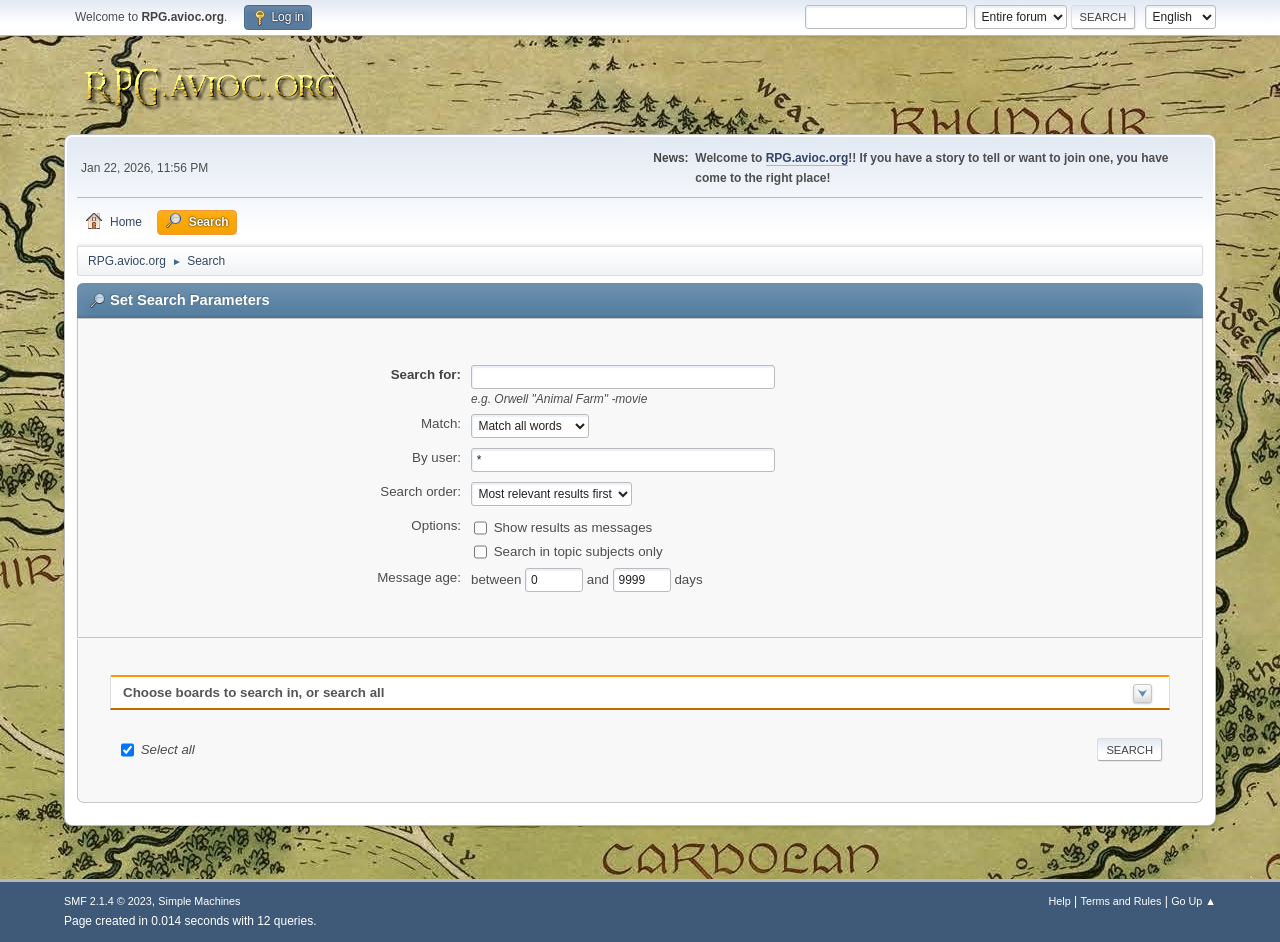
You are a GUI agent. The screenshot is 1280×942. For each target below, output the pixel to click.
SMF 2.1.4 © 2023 (108, 901)
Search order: (420, 491)
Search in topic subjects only (578, 550)
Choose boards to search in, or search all (253, 692)
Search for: (426, 374)
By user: (436, 457)
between (498, 578)
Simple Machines (199, 901)
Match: (441, 423)
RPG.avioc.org (807, 158)
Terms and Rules (1121, 901)
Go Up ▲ (1193, 901)
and (600, 578)
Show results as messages (573, 526)
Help (1060, 901)
